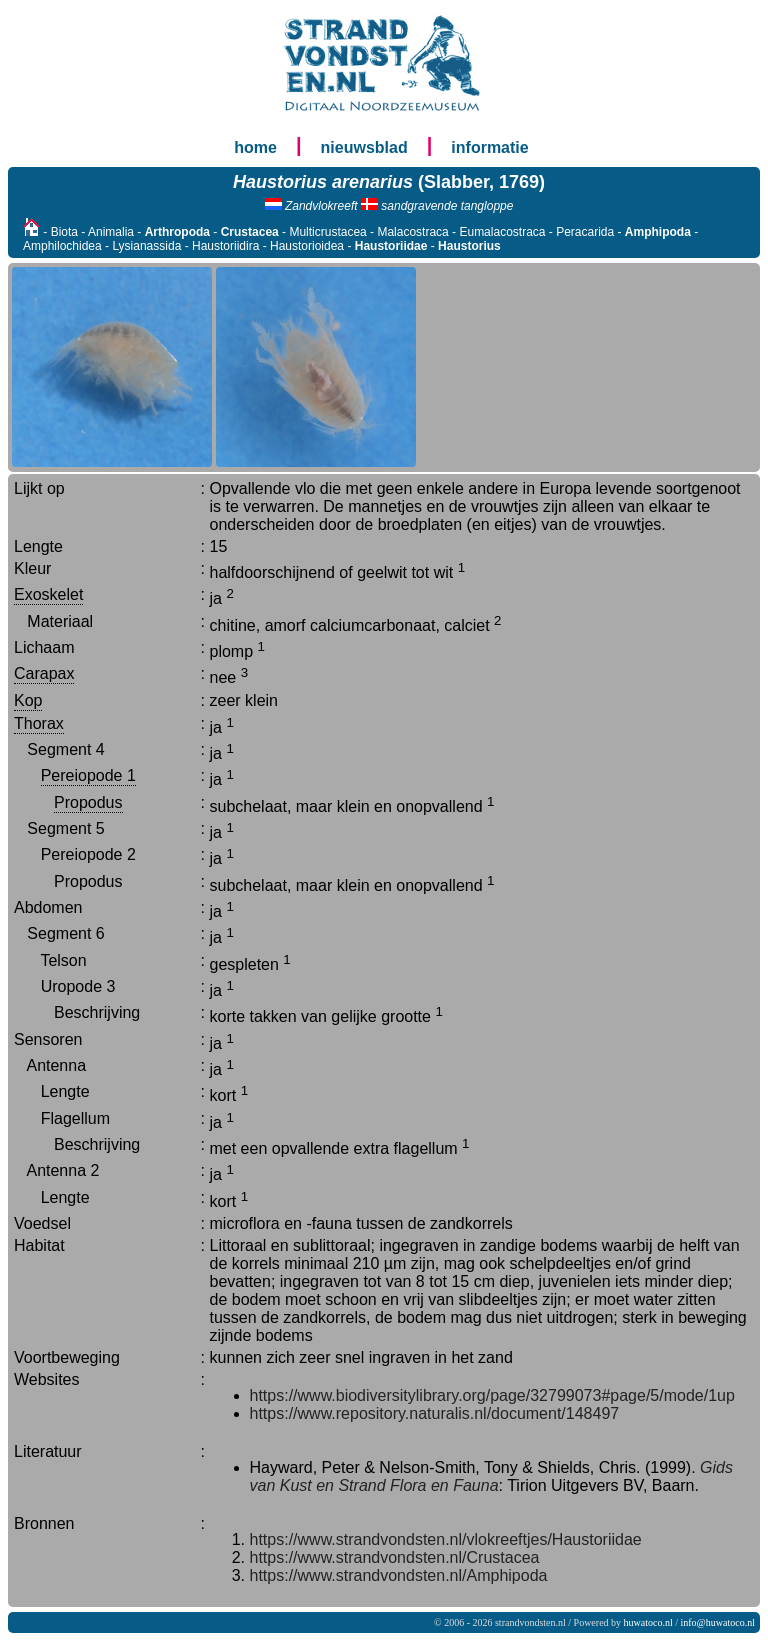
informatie (489, 147)
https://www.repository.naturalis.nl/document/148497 (435, 1413)
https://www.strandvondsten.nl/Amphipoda (399, 1575)
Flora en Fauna (444, 1485)
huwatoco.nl (648, 1622)
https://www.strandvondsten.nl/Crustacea (395, 1557)
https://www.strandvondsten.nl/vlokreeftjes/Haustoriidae (446, 1539)
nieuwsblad (364, 147)
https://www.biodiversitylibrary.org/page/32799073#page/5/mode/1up (492, 1395)
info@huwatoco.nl (718, 1622)
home (255, 147)
